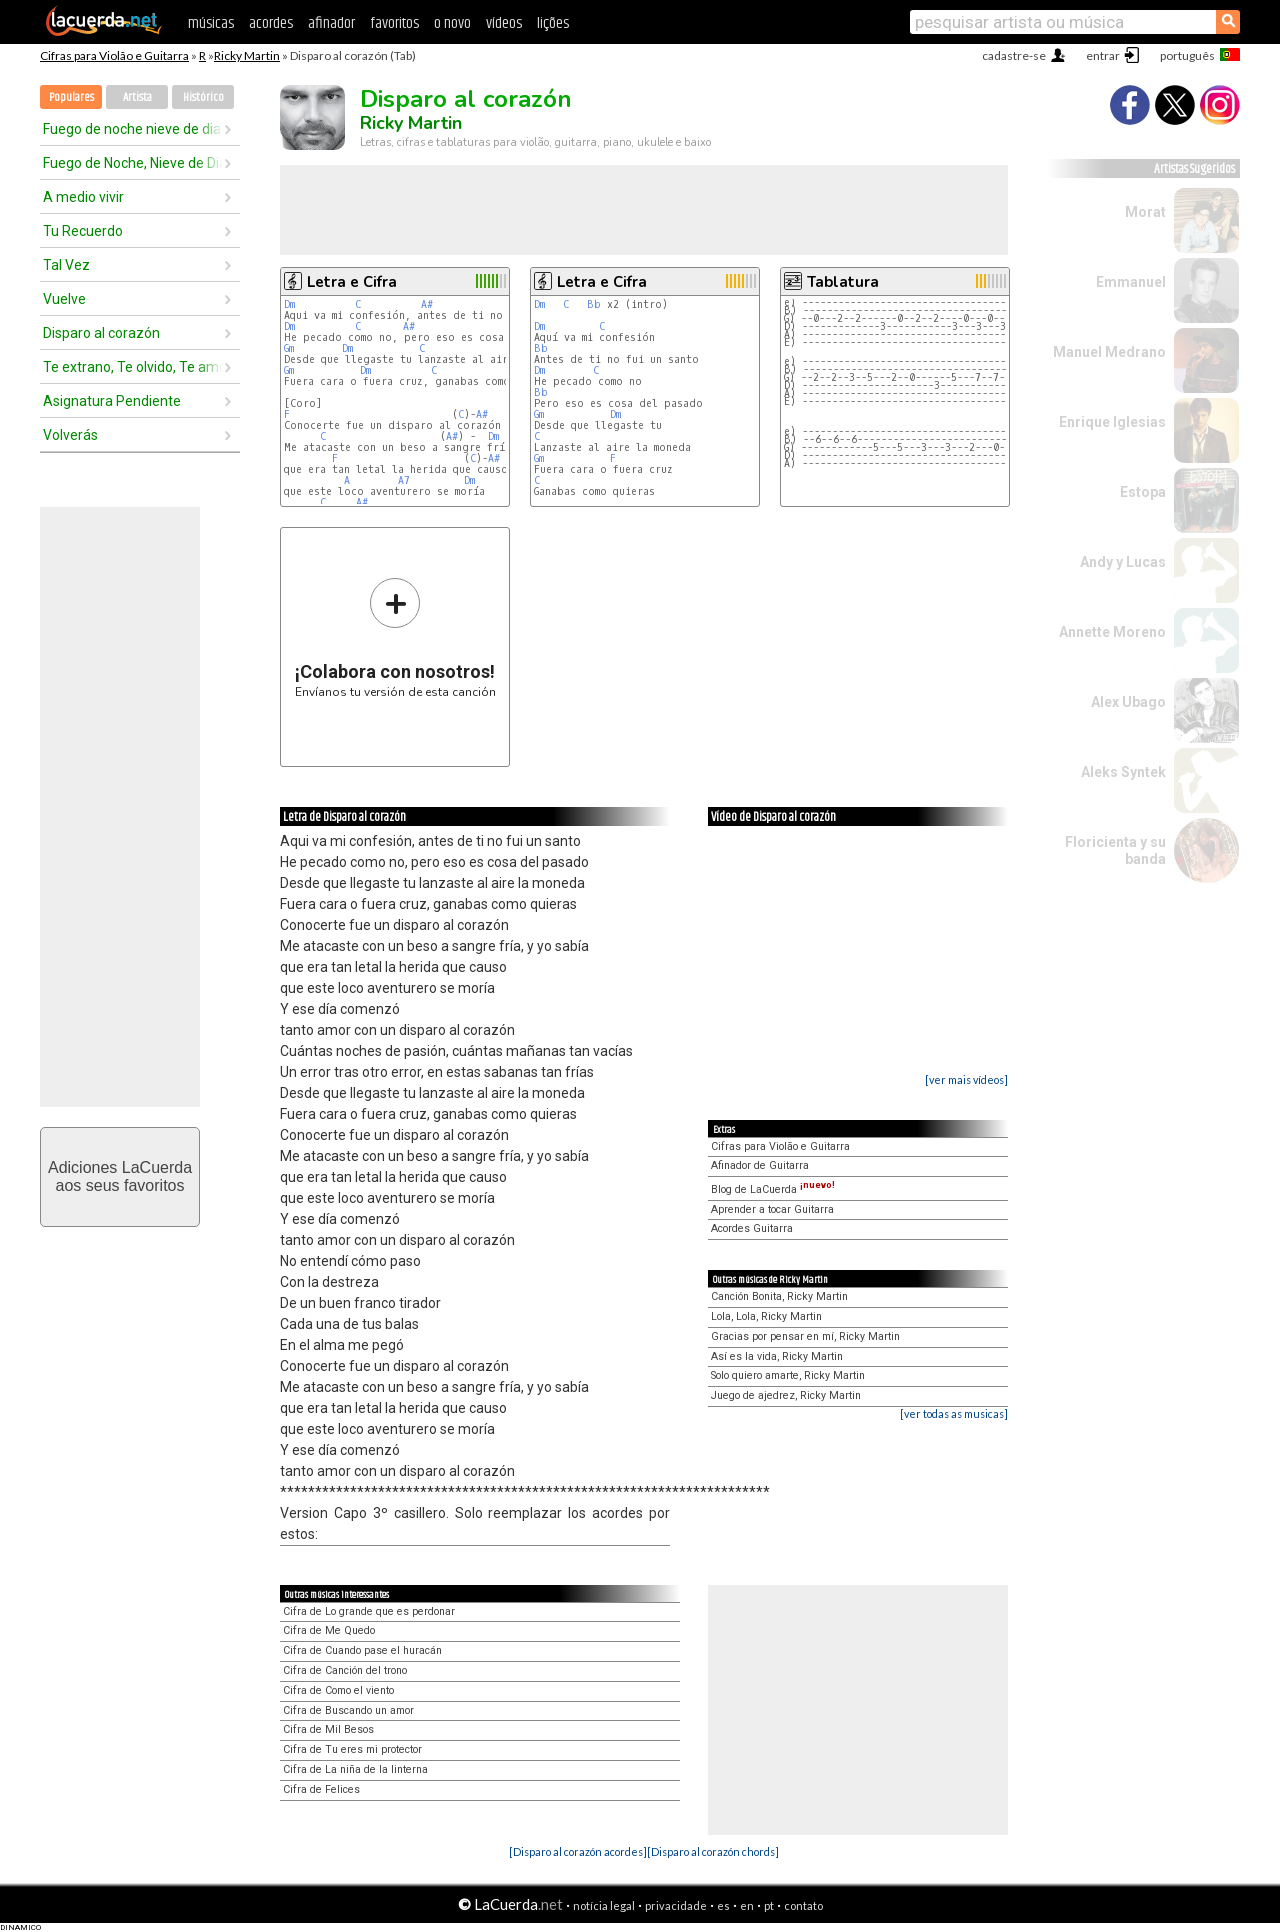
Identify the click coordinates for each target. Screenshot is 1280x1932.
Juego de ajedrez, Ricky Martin (786, 1395)
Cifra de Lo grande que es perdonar (369, 1611)
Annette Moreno (1112, 632)
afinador (331, 23)
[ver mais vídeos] (966, 1079)
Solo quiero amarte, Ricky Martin (788, 1375)
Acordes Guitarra (752, 1228)
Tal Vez (66, 265)
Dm (289, 304)
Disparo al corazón (101, 333)
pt (769, 1905)
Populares (71, 97)
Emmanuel (1131, 282)
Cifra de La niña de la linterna (355, 1769)
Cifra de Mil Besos (328, 1729)
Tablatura (843, 282)
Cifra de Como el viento (338, 1690)
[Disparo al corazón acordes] (578, 1851)
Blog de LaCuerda (773, 1189)
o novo (452, 23)
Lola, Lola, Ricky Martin (766, 1316)
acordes (271, 23)
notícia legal (604, 1905)
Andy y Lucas (1123, 562)
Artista (137, 97)
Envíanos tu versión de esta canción (395, 637)
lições (553, 23)
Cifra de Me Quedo (329, 1630)
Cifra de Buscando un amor (348, 1710)
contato (803, 1905)
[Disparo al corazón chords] (713, 1851)
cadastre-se (1014, 55)
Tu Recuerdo (83, 231)
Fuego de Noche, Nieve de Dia (133, 163)
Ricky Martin (247, 55)
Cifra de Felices (321, 1789)
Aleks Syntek (1123, 772)
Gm (289, 348)
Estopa (1143, 492)
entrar (1103, 55)
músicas (211, 23)
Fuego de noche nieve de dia (132, 129)
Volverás (70, 435)
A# (427, 304)
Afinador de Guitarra (760, 1165)
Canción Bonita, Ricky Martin (779, 1296)
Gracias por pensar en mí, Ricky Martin (805, 1336)
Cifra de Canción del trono (345, 1670)
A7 (404, 480)
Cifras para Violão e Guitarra (114, 55)
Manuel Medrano (1109, 352)
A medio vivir (83, 197)
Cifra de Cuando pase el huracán (362, 1650)
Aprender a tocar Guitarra (772, 1209)
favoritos (394, 23)
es (723, 1905)
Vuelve (64, 299)
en (747, 1905)
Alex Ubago (1128, 702)
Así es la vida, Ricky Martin (777, 1356)
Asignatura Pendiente (112, 401)
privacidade (676, 1905)
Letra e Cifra (352, 282)
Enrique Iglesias (1112, 422)
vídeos (504, 23)
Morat (1145, 212)
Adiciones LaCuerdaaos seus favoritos (120, 1176)
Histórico (203, 97)
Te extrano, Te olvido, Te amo (133, 367)
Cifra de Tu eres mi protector (352, 1749)
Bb (594, 304)
